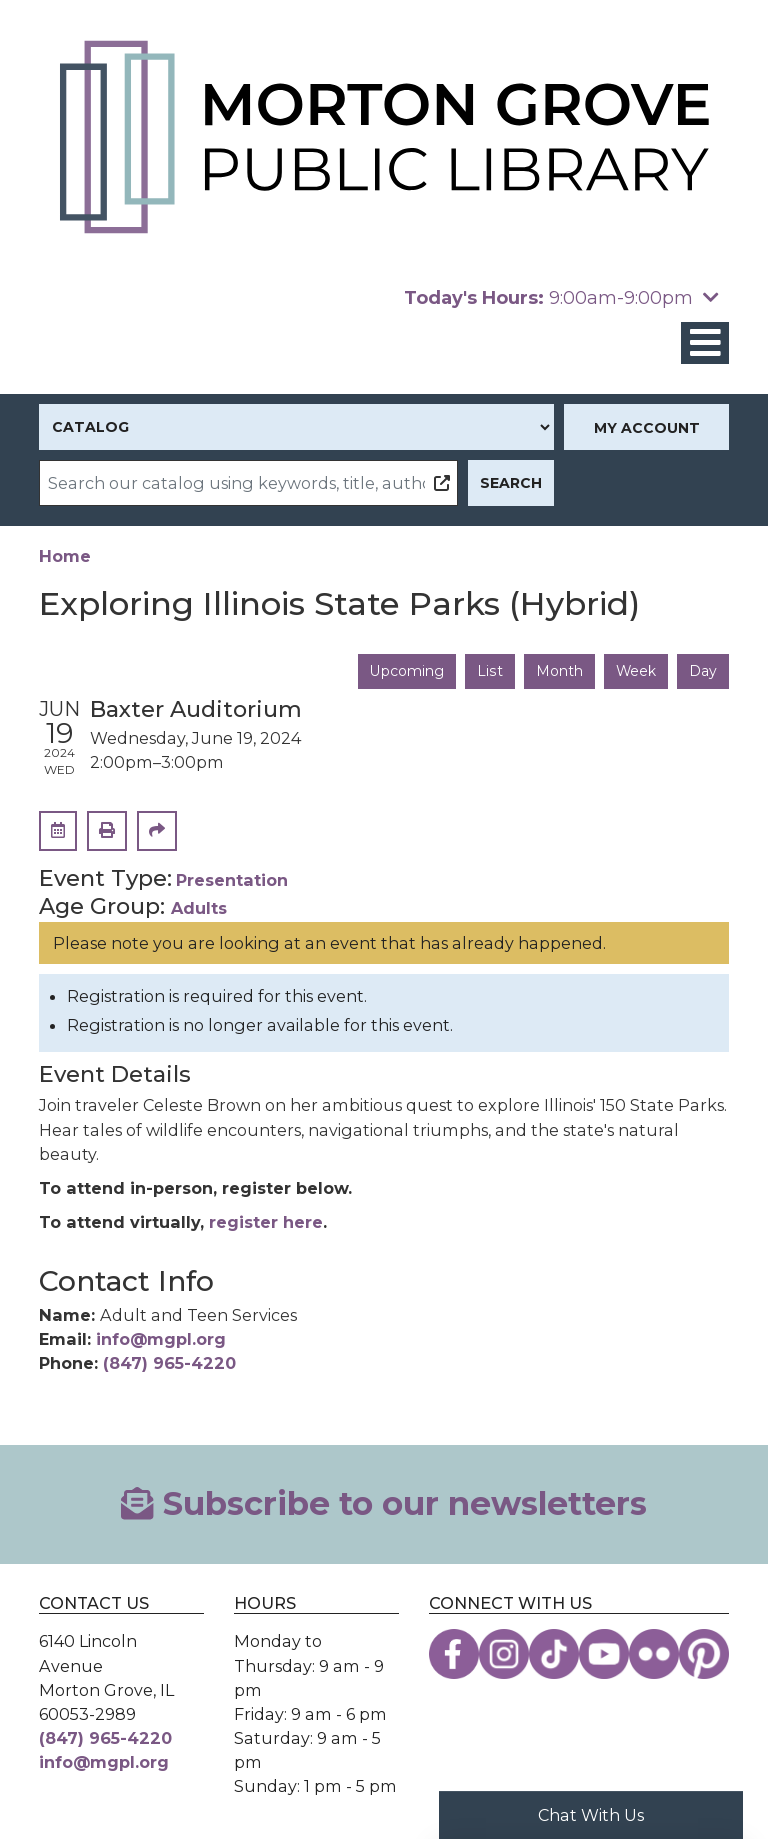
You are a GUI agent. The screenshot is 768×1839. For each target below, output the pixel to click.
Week (635, 671)
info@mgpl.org (161, 1339)
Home (65, 556)
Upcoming (405, 671)
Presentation (232, 880)
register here (266, 1222)
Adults (199, 908)
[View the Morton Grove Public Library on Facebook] (454, 1655)
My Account (647, 428)
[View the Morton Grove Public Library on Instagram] (504, 1655)
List (488, 671)
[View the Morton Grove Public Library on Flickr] (654, 1655)
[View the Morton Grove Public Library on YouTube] (604, 1655)
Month (558, 671)
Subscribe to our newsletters (383, 1503)
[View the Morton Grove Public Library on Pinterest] (704, 1655)
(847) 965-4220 (169, 1363)
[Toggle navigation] (705, 343)
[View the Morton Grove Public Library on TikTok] (554, 1655)
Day (703, 671)
